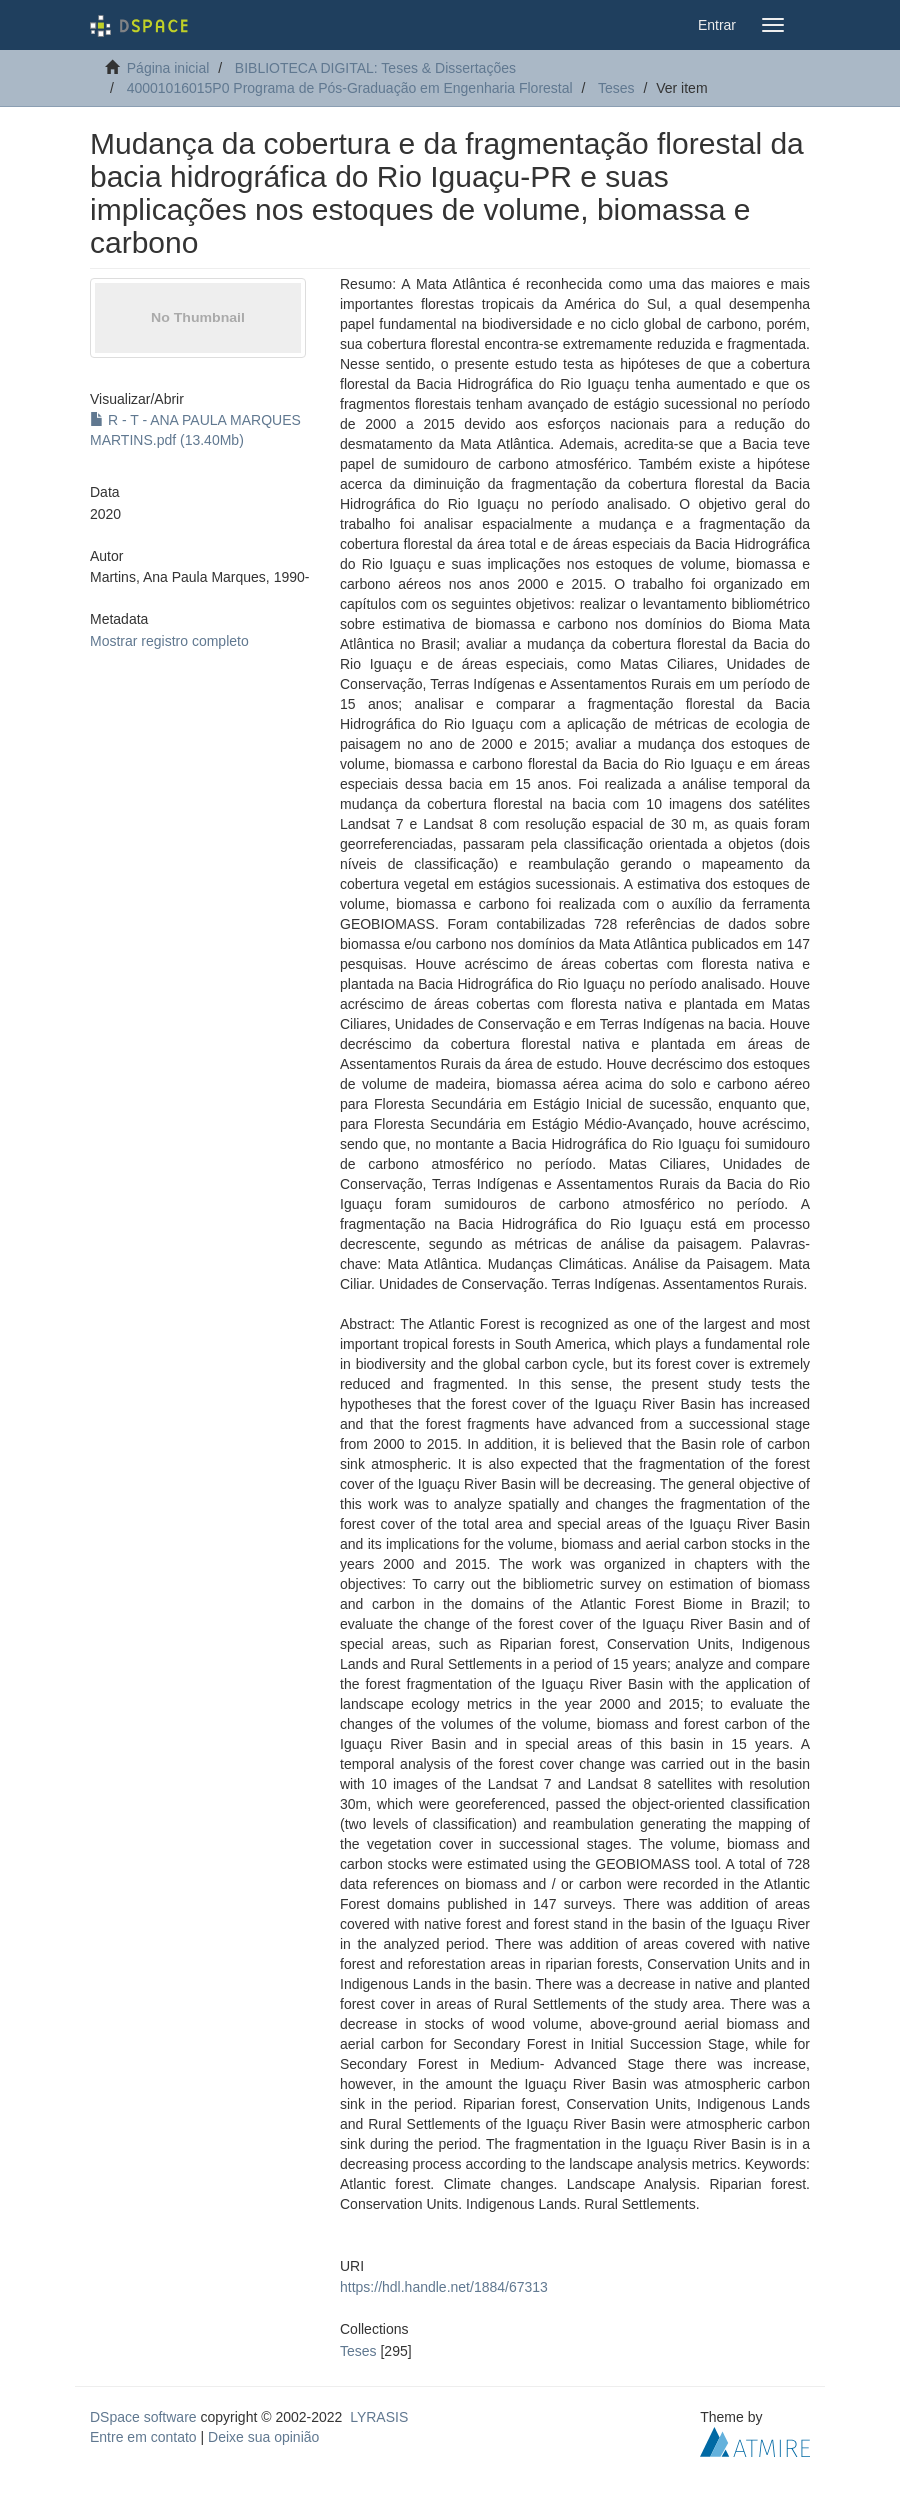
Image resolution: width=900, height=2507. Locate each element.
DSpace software (143, 2417)
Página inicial (168, 68)
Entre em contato (143, 2437)
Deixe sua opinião (263, 2437)
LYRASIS (379, 2417)
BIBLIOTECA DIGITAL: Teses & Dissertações (375, 68)
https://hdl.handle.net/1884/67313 (444, 2287)
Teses (616, 88)
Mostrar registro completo (169, 641)
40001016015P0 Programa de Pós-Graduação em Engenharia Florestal (350, 88)
